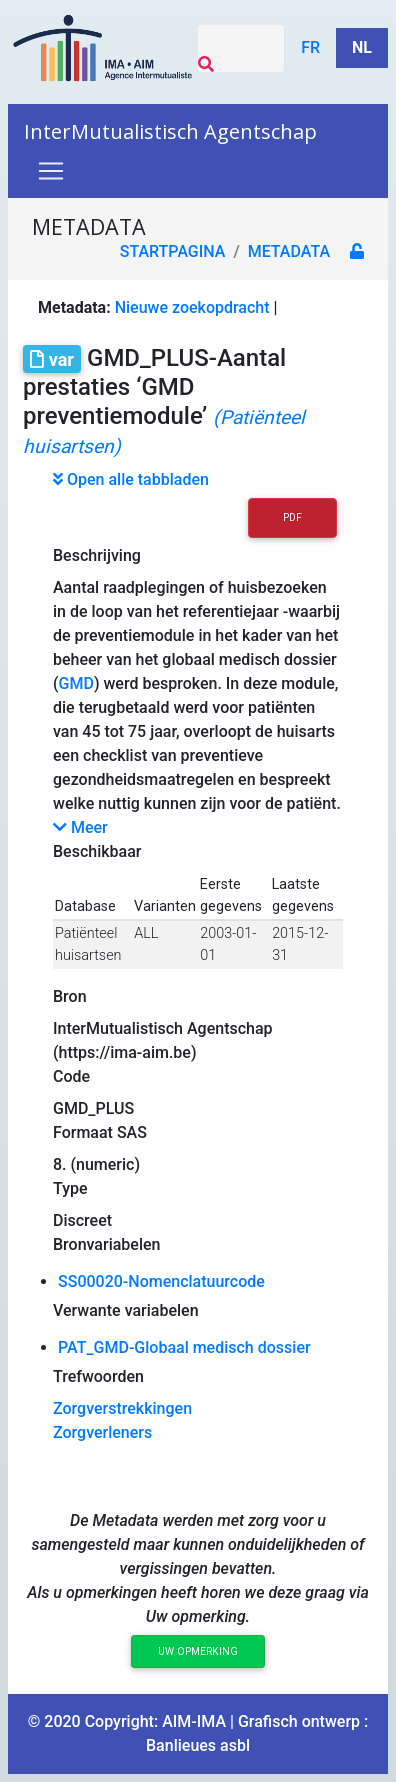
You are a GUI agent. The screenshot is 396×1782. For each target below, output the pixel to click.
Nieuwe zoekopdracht (192, 307)
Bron (70, 996)
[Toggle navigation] (51, 171)
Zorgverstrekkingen (122, 1408)
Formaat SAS (100, 1132)
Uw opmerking (198, 1651)
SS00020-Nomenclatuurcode (161, 1281)
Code (71, 1076)
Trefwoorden (98, 1376)
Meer (80, 827)
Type (70, 1188)
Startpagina (173, 251)
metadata (289, 251)
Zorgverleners (102, 1432)
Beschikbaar (97, 851)
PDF (292, 517)
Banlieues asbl (198, 1745)
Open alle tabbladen (131, 479)
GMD (76, 683)
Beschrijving (97, 555)
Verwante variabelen (126, 1310)
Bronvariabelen (106, 1244)
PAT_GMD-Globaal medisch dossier (184, 1347)
